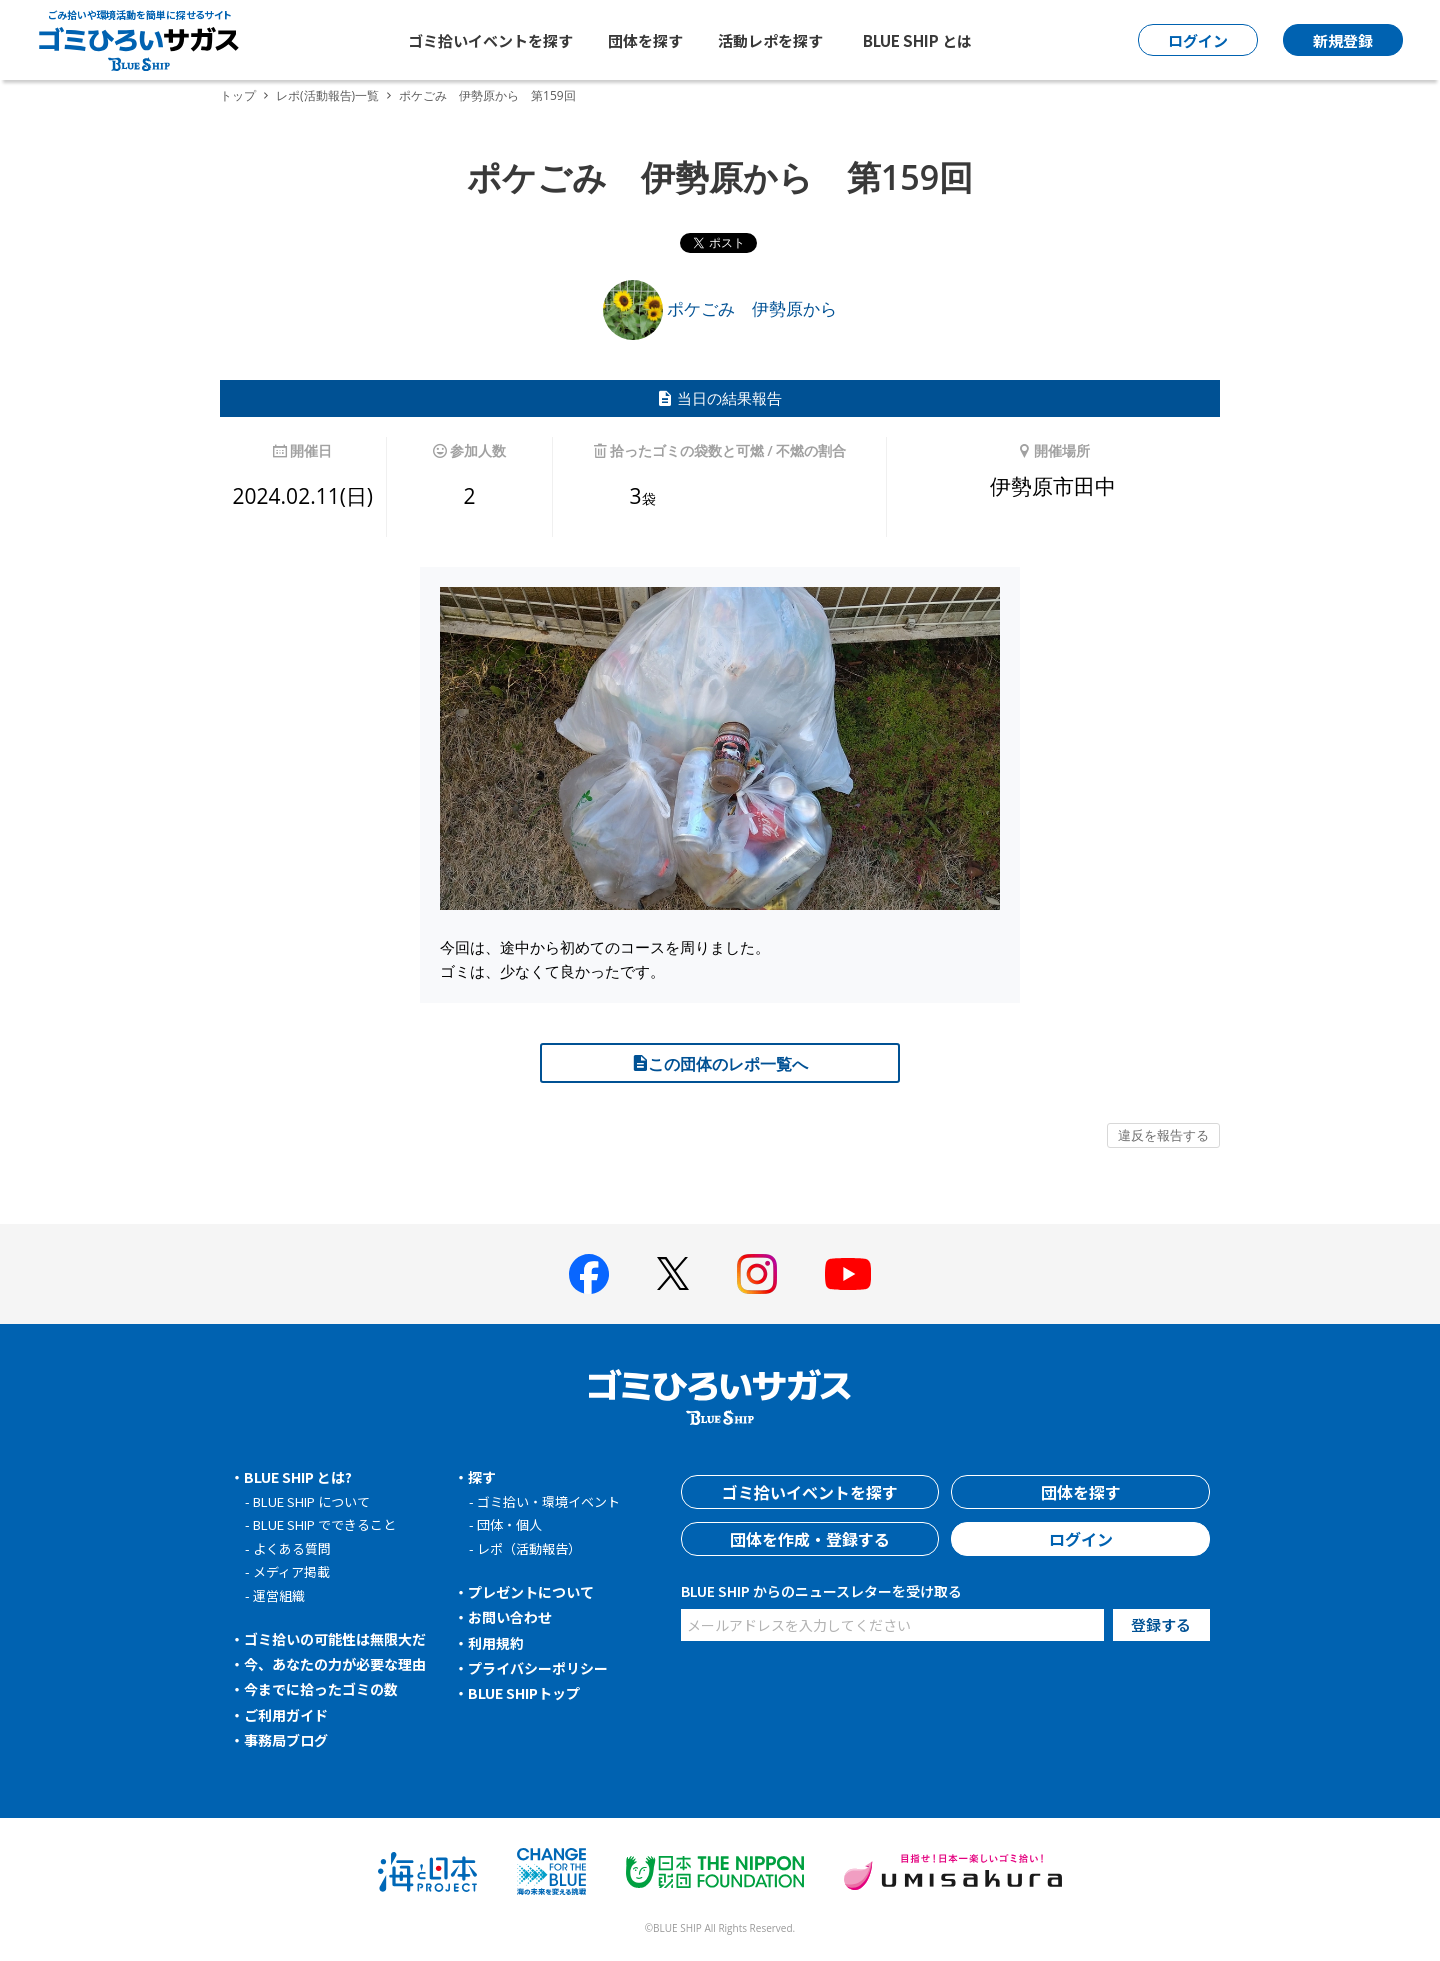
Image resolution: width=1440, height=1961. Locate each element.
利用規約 (496, 1643)
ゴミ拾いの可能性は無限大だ (335, 1639)
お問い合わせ (510, 1617)
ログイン (1081, 1539)
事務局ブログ (286, 1740)
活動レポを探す (770, 40)
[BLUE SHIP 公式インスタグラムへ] (757, 1274)
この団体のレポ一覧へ (720, 1064)
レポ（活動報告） (529, 1548)
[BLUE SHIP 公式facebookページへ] (589, 1274)
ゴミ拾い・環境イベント (548, 1501)
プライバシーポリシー (538, 1668)
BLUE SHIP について (311, 1501)
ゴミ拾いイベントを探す (490, 40)
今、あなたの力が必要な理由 (335, 1664)
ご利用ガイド (286, 1715)
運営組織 (279, 1595)
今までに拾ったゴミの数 (321, 1689)
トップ (238, 95)
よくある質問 (292, 1548)
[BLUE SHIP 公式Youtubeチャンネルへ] (848, 1274)
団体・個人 (509, 1524)
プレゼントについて (531, 1592)
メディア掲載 (291, 1571)
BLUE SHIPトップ (524, 1693)
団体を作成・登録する (810, 1539)
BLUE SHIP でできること (324, 1524)
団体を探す (645, 40)
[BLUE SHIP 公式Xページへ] (673, 1273)
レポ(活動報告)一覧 (327, 95)
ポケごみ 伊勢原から (720, 308)
